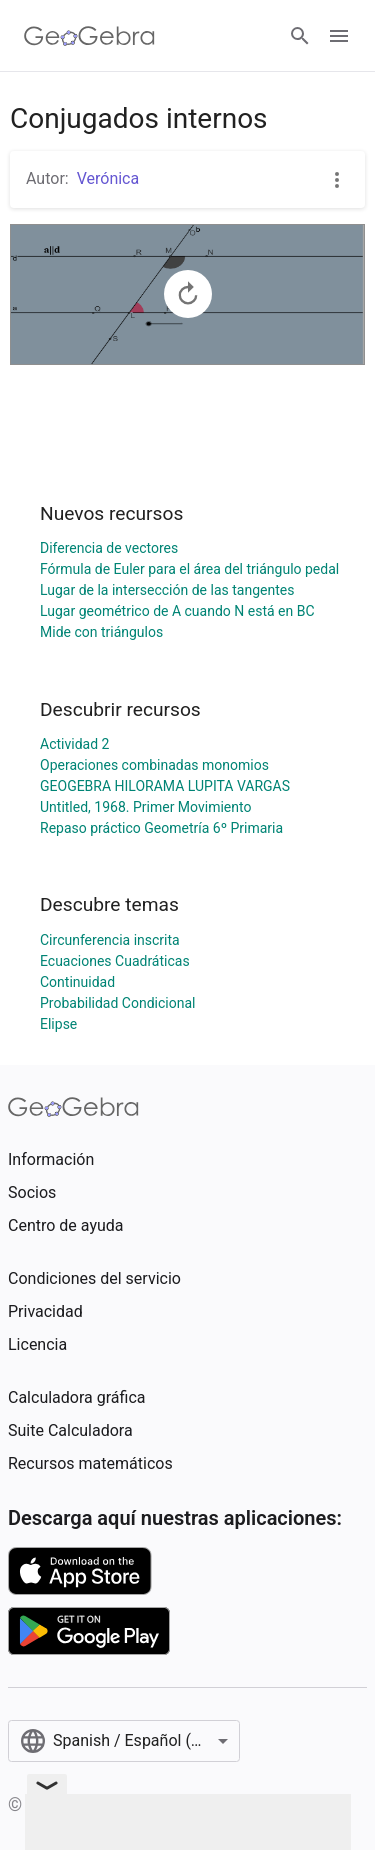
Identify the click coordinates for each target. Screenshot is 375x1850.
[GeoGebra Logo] (89, 36)
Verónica (108, 178)
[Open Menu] (339, 36)
